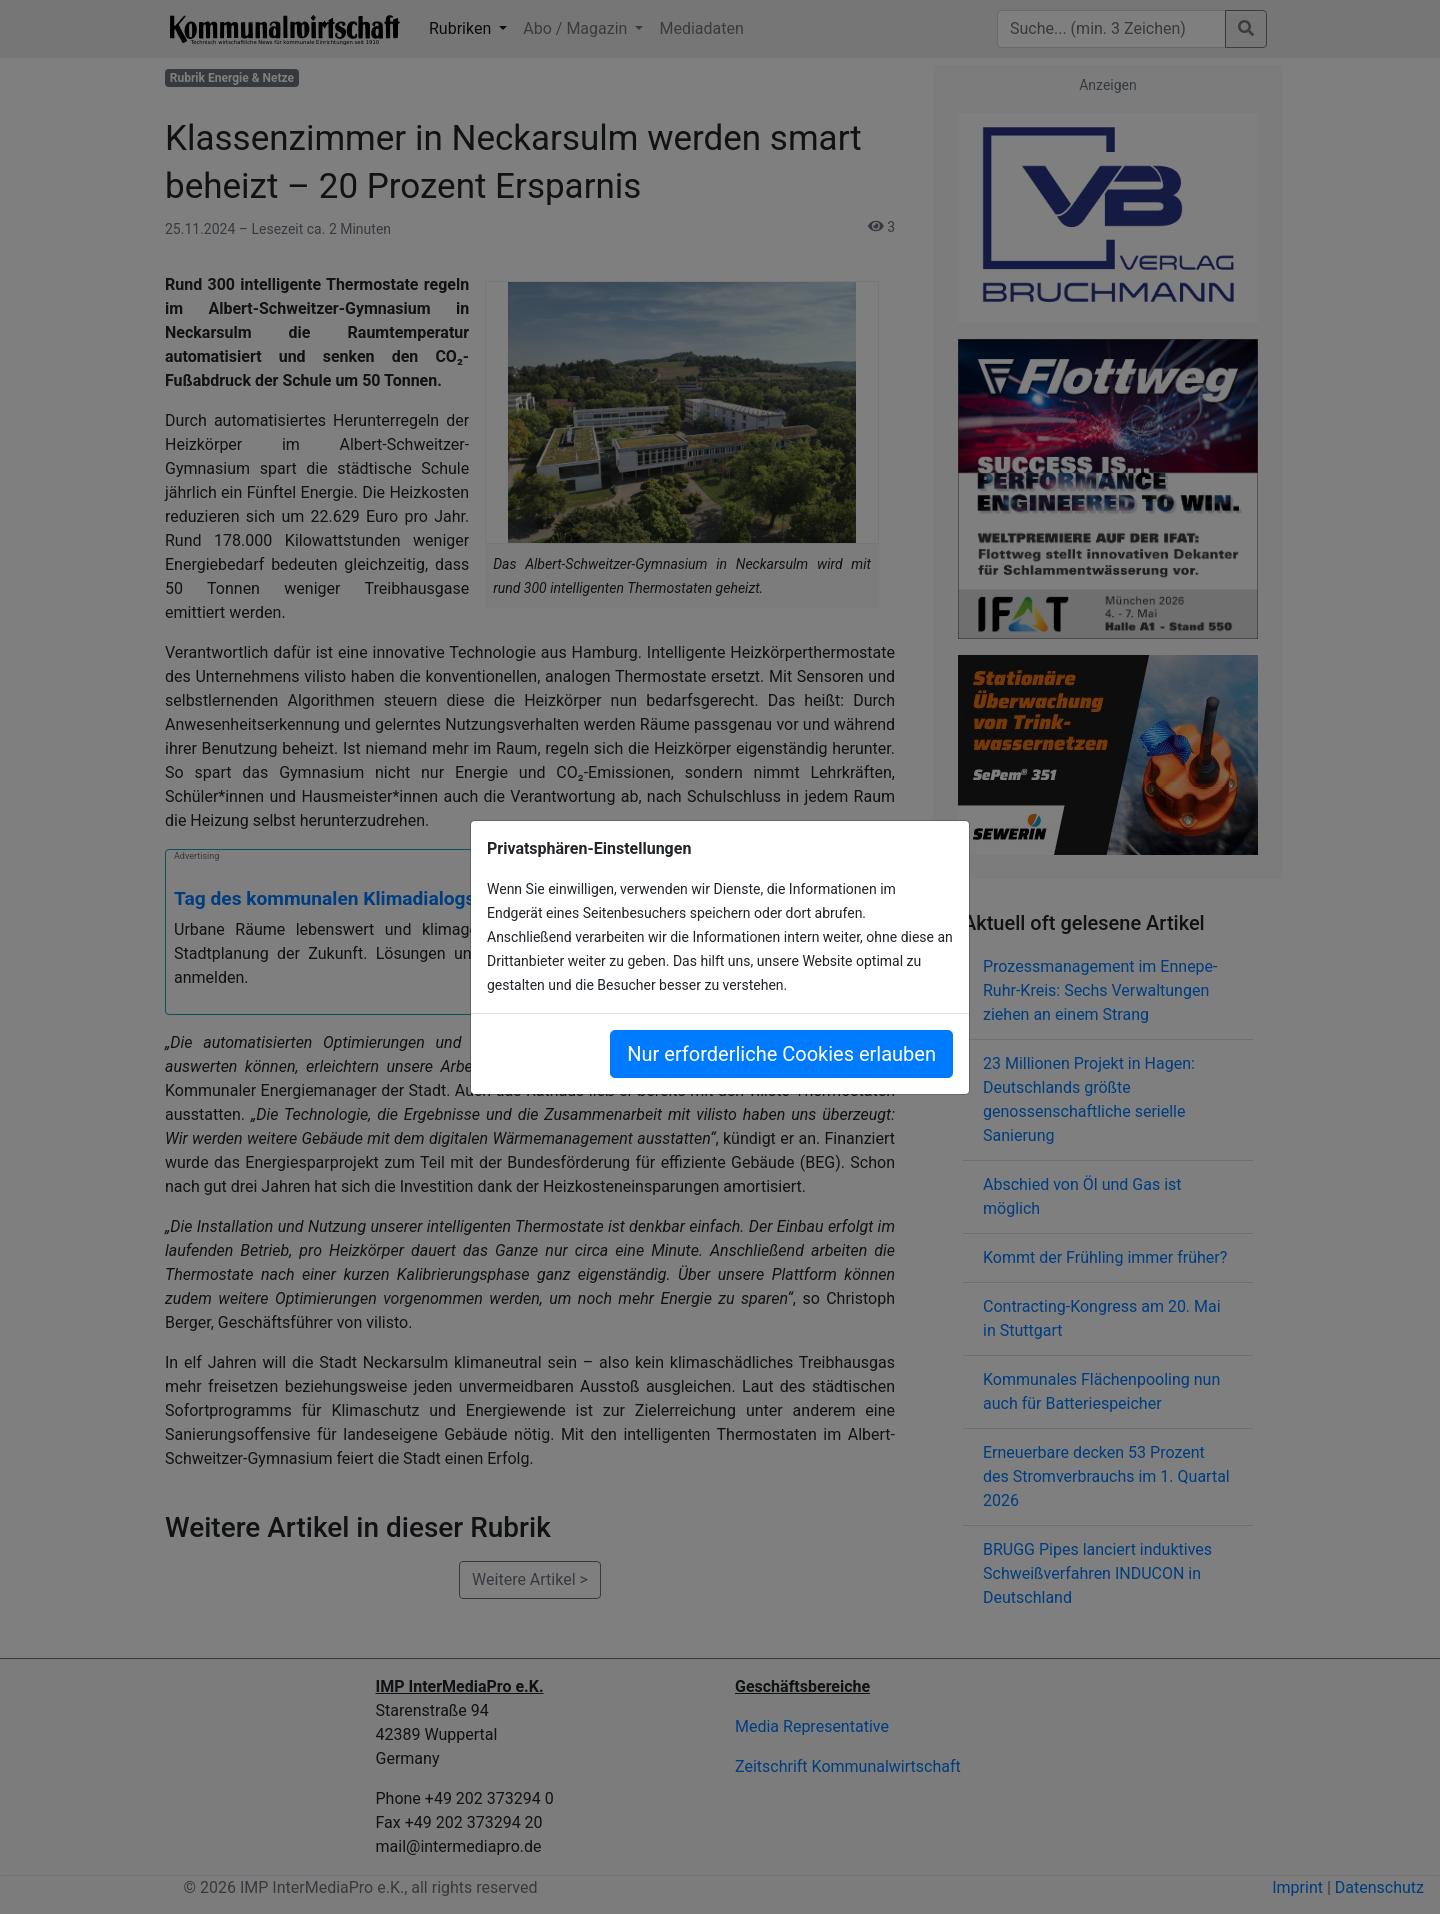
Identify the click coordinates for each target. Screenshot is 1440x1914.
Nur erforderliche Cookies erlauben (781, 1054)
